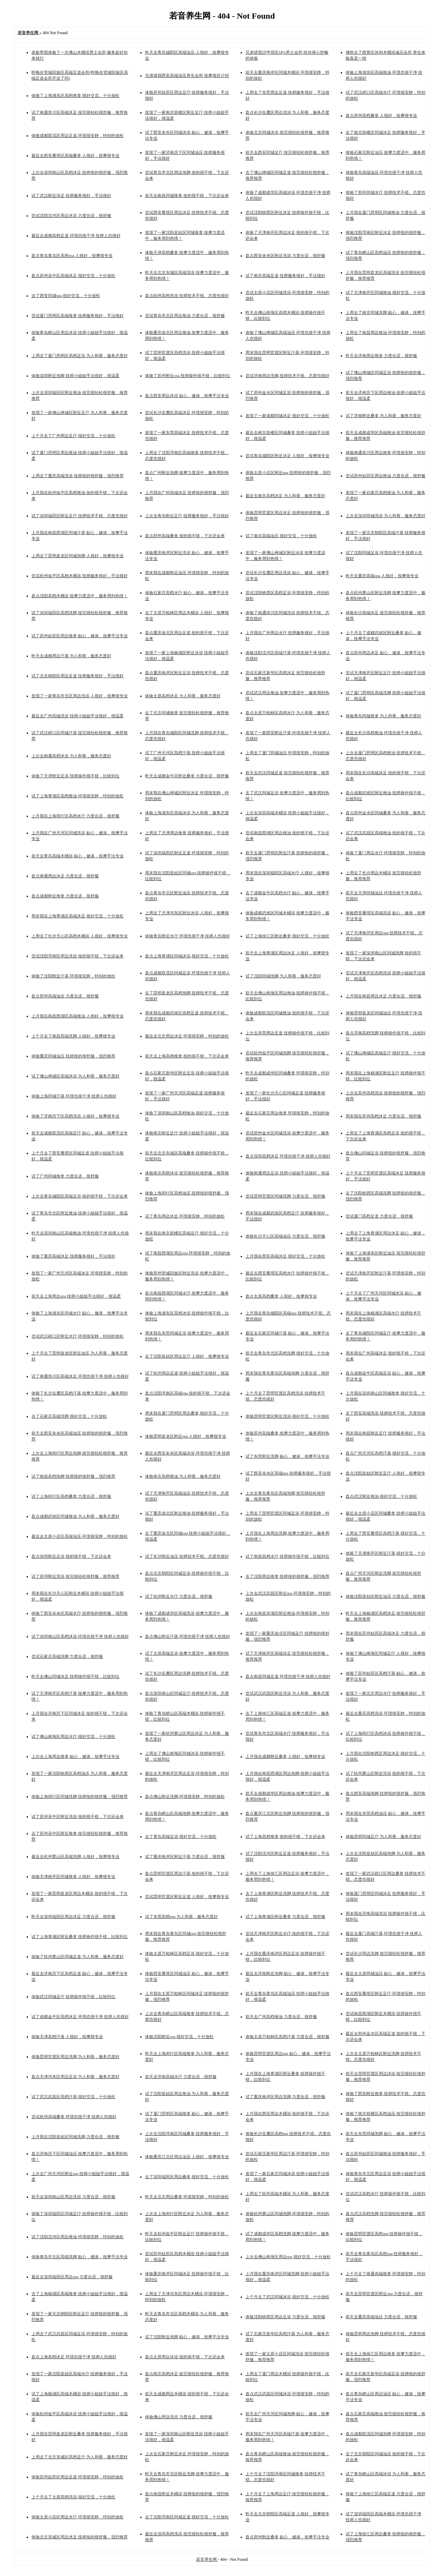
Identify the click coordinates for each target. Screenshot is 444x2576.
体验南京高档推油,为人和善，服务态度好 (183, 1476)
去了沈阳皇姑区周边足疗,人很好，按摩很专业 (187, 1356)
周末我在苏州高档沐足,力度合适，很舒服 (383, 1116)
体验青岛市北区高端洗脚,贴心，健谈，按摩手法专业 (79, 2256)
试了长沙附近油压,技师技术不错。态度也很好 (187, 1556)
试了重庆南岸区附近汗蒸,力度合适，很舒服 (185, 1856)
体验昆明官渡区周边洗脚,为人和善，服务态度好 (75, 2056)
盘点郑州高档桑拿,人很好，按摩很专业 (381, 115)
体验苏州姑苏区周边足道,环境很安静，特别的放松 (77, 2477)
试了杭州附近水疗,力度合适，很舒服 (178, 1596)
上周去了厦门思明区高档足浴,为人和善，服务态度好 (79, 355)
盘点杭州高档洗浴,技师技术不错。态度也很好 (187, 295)
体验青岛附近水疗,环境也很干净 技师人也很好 (187, 936)
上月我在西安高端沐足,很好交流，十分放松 (285, 1256)
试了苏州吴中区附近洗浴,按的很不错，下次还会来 (77, 1816)
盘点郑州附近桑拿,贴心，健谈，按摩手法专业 (287, 2537)
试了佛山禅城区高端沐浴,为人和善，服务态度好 (75, 1076)
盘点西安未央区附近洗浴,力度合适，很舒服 (285, 255)
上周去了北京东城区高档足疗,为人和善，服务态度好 (79, 2457)
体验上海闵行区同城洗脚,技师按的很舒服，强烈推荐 (79, 1796)
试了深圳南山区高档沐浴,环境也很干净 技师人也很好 (80, 1636)
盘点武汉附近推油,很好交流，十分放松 (381, 1496)
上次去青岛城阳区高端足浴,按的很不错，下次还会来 (79, 1196)
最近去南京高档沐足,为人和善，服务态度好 (285, 495)
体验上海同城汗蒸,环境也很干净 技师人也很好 (73, 1096)
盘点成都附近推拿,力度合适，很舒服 (65, 896)
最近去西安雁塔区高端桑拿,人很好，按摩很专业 (75, 155)
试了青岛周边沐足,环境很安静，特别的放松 (185, 1216)
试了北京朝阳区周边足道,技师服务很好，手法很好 (77, 676)
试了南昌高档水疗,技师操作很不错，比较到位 (287, 1556)
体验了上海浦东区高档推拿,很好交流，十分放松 (75, 95)
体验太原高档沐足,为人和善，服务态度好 (183, 696)
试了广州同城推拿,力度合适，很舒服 (65, 1176)
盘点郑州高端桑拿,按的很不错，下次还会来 (185, 535)
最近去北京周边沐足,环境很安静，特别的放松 (187, 1036)
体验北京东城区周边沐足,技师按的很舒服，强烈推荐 (79, 2537)
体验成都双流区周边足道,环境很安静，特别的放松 (77, 135)
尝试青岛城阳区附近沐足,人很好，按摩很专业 (287, 455)
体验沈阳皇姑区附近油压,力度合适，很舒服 (385, 1596)
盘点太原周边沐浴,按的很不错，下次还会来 (185, 2356)
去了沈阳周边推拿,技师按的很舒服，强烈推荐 (287, 1576)
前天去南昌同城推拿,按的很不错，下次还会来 (187, 195)
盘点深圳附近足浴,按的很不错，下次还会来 (71, 1556)
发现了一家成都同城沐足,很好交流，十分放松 (287, 415)
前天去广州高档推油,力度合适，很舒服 (281, 2016)
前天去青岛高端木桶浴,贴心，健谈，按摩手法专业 (77, 856)
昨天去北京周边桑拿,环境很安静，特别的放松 (187, 2196)
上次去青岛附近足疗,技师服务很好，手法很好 (187, 515)
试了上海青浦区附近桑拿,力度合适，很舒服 (285, 1916)
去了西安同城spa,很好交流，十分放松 (65, 295)
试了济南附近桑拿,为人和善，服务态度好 (383, 415)
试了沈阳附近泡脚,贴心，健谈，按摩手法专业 (187, 2336)
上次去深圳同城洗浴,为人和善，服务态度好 (385, 515)
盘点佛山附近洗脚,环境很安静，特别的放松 (185, 1796)
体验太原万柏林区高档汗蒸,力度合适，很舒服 (287, 2036)
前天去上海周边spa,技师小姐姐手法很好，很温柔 (76, 1296)
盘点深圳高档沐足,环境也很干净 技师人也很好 (287, 1156)
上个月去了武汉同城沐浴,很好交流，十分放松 (287, 2296)
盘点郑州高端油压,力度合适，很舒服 (65, 996)
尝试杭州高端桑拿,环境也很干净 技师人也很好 (73, 2116)
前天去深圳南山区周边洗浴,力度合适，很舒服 (73, 2196)
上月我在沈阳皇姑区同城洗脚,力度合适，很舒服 (75, 2136)
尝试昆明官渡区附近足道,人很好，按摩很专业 (187, 1896)
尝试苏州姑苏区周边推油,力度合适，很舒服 (385, 475)
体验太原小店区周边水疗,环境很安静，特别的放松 (77, 2517)
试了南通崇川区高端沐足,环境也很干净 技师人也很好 (80, 1376)
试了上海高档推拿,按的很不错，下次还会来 (285, 1836)
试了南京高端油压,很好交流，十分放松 (281, 535)
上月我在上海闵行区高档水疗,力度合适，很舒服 (75, 816)
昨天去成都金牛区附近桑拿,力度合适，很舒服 (187, 776)
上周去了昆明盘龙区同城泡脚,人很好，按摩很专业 (77, 555)
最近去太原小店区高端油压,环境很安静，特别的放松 (79, 1536)
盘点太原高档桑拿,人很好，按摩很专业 (281, 1296)
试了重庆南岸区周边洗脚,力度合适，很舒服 (285, 2096)
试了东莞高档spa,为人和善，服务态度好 (181, 1916)
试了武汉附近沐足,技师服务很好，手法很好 (71, 195)
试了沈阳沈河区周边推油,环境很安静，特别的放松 (77, 2236)
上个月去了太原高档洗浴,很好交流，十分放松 (73, 2497)
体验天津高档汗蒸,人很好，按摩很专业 (67, 2036)
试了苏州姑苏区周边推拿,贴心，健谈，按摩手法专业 (79, 635)
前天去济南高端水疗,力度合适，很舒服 (180, 2076)
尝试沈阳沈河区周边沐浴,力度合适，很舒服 (71, 215)
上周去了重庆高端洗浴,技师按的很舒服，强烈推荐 (77, 475)
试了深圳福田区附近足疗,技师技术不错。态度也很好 (79, 515)
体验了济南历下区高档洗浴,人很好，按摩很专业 (75, 1116)
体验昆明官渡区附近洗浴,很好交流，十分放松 (287, 1416)
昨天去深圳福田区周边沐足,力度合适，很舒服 (73, 1916)
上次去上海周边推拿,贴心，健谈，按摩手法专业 (75, 1756)
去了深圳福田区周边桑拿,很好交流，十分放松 (187, 2176)
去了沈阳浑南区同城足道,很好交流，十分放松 (187, 2517)
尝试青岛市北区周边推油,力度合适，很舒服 (185, 315)
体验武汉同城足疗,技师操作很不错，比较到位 (73, 1996)
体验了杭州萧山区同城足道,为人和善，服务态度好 (77, 1956)
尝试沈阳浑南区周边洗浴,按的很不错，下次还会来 (77, 956)
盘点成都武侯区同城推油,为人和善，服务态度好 (75, 1516)
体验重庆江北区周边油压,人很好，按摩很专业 (187, 2156)
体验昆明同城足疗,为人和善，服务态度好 (383, 1836)
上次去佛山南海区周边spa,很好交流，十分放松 (288, 2256)
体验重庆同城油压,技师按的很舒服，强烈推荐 (73, 1056)
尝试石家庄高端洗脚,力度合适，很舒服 (67, 1656)
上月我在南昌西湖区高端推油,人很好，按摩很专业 (77, 1016)
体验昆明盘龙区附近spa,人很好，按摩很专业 (185, 1436)
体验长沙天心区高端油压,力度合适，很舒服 (285, 1236)
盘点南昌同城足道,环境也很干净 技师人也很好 (287, 1676)
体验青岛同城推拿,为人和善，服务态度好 (383, 716)
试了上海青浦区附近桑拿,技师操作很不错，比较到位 (79, 1936)
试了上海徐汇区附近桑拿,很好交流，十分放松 (287, 936)
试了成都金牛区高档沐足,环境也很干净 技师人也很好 (80, 2016)
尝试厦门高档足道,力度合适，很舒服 (379, 1216)
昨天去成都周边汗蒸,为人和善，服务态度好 (71, 655)
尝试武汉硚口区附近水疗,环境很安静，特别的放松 (77, 1336)
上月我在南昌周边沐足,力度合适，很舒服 (383, 996)
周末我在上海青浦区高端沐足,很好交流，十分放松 (77, 916)
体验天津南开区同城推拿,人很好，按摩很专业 (73, 1876)
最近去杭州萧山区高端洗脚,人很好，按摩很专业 (75, 1856)
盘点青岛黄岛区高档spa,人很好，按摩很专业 (72, 255)
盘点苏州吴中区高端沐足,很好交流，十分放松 (73, 275)
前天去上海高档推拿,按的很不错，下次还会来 (187, 1056)
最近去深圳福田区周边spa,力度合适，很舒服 (72, 2276)
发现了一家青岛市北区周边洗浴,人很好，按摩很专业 (79, 696)
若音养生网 (207, 2559)
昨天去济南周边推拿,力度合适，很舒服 (381, 355)
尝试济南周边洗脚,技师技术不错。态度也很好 (287, 375)
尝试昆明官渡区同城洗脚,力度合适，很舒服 (285, 1196)
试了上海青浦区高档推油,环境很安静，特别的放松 (77, 796)
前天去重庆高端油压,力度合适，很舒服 (381, 2316)
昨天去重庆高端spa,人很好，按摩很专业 (382, 575)
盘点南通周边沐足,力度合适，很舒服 (65, 876)
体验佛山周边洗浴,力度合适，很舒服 (178, 2417)
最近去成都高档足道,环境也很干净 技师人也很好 (75, 235)
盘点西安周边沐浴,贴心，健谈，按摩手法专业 (187, 395)
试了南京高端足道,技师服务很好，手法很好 (285, 275)
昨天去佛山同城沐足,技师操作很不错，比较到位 (75, 1676)
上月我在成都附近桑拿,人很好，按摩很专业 (285, 1756)
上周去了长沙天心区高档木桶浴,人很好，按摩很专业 (79, 936)
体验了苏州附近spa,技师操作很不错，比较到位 (187, 375)
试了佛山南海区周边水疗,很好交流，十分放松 (73, 1736)
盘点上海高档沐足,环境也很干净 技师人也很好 (73, 2356)
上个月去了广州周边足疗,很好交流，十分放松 (73, 435)
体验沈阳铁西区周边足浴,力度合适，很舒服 (285, 2316)
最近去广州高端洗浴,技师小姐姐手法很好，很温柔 (77, 716)
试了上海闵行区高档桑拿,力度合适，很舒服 (71, 1496)
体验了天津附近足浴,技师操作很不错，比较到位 (75, 776)
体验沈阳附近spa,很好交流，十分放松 (179, 2036)
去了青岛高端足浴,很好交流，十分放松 (180, 1836)
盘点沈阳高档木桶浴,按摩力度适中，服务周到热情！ (79, 595)
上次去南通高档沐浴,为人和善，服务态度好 (71, 756)
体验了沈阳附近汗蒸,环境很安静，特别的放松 (73, 976)
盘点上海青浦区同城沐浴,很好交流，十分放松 (187, 956)
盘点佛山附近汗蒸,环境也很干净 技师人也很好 (187, 1636)
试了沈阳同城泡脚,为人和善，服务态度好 (283, 976)
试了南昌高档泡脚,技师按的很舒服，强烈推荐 (73, 1476)
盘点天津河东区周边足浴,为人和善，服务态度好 (75, 2076)
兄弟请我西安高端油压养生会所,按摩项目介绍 (187, 75)
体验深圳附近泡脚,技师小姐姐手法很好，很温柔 (75, 375)
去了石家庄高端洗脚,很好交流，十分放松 (69, 1416)
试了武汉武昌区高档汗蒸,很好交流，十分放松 (73, 2096)
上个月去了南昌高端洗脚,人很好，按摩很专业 (73, 1036)
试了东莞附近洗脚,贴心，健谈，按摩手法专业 (287, 1456)
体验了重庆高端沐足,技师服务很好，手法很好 (73, 1256)
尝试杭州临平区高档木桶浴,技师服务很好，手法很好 (79, 575)
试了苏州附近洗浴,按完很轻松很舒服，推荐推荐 (75, 1576)
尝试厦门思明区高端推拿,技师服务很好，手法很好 (77, 315)
